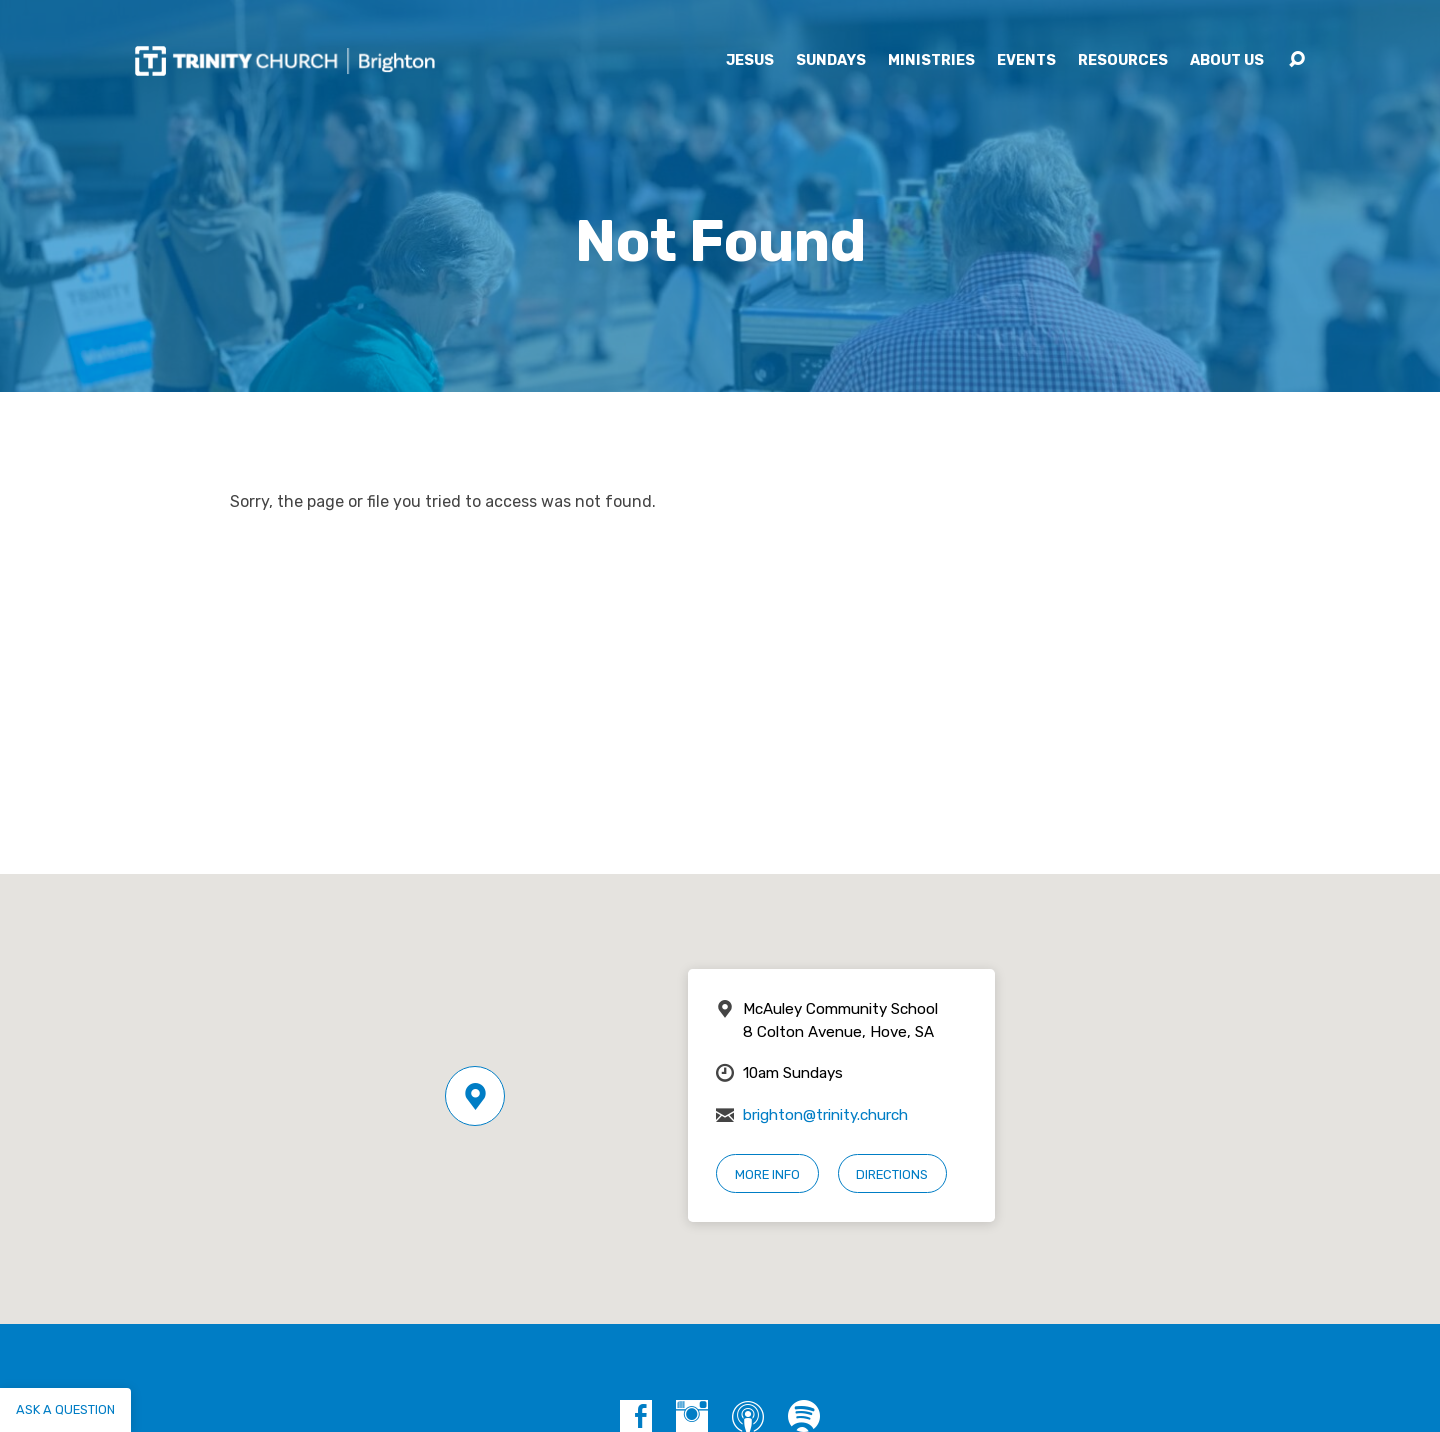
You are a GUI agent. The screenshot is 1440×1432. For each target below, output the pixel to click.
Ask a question (65, 1409)
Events (1026, 61)
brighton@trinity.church (825, 1115)
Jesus (750, 61)
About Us (1227, 61)
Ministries (931, 61)
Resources (1123, 61)
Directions (892, 1174)
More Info (767, 1174)
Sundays (831, 61)
